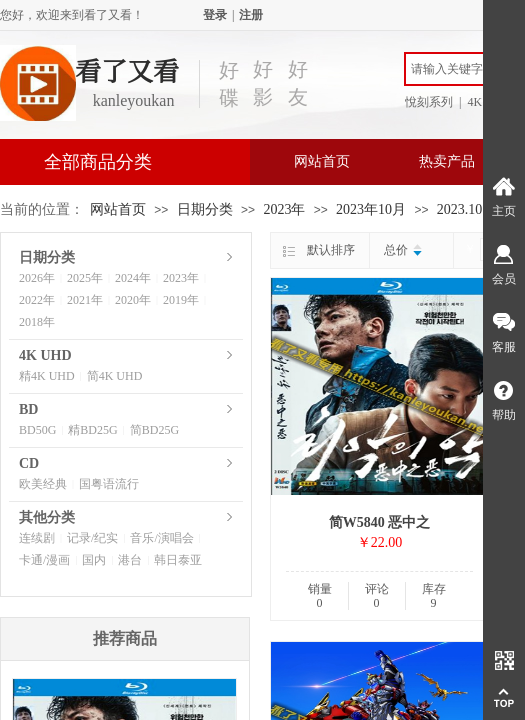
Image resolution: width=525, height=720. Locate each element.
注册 (251, 15)
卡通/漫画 (44, 560)
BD (28, 409)
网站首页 (322, 161)
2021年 (85, 300)
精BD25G (92, 430)
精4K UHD (47, 376)
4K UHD (45, 355)
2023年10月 (371, 209)
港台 (130, 560)
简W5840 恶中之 (380, 522)
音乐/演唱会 (161, 538)
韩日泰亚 (178, 560)
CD (29, 463)
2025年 (85, 278)
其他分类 (47, 517)
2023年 (284, 209)
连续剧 (37, 538)
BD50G (37, 430)
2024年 (133, 278)
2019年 (181, 300)
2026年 (37, 278)
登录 (215, 15)
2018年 (37, 322)
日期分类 (205, 209)
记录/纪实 (92, 538)
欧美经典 (43, 484)
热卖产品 (447, 161)
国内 (94, 560)
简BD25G (154, 430)
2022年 (37, 300)
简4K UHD (115, 376)
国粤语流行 (109, 484)
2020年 (133, 300)
